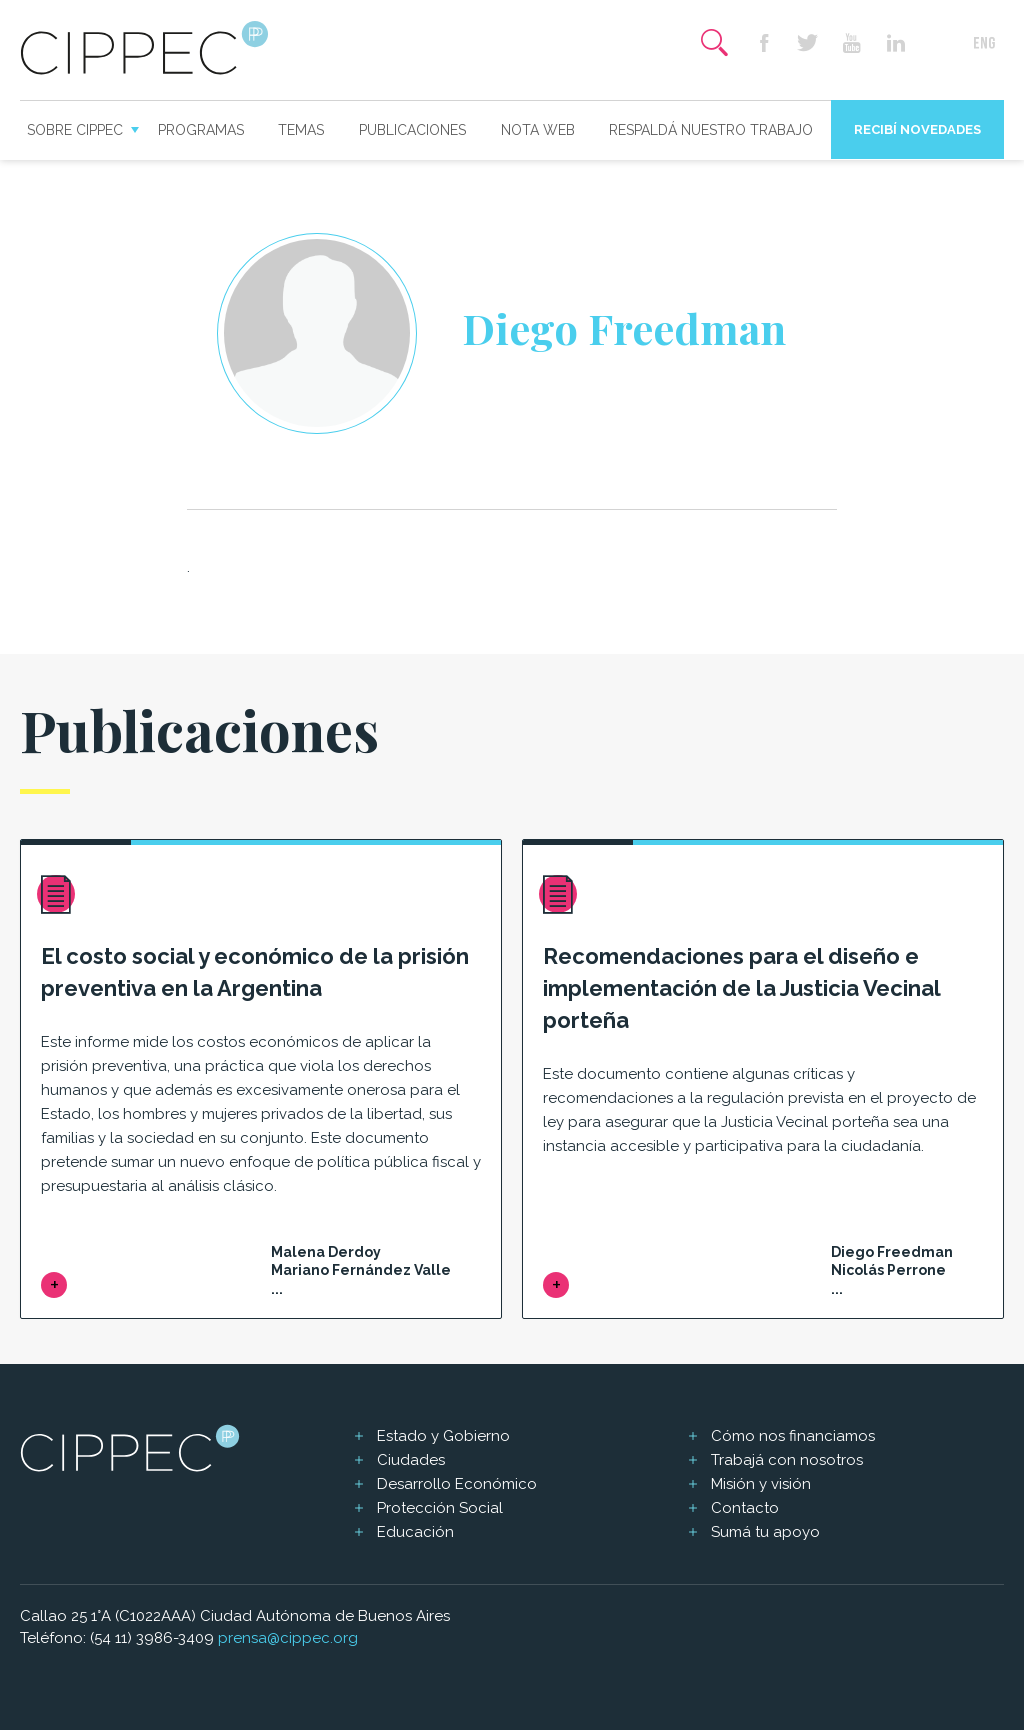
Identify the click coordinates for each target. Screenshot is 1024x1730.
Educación (415, 1532)
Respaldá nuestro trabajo (711, 130)
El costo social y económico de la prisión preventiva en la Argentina (255, 972)
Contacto (745, 1508)
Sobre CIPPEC (75, 130)
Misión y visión (761, 1484)
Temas (301, 130)
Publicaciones (412, 130)
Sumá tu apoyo (765, 1532)
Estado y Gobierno (443, 1436)
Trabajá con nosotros (787, 1460)
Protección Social (440, 1508)
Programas (201, 130)
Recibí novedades (917, 129)
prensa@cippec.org (288, 1638)
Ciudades (411, 1460)
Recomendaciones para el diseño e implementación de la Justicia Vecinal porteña (741, 988)
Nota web (538, 130)
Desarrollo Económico (457, 1484)
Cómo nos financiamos (793, 1436)
